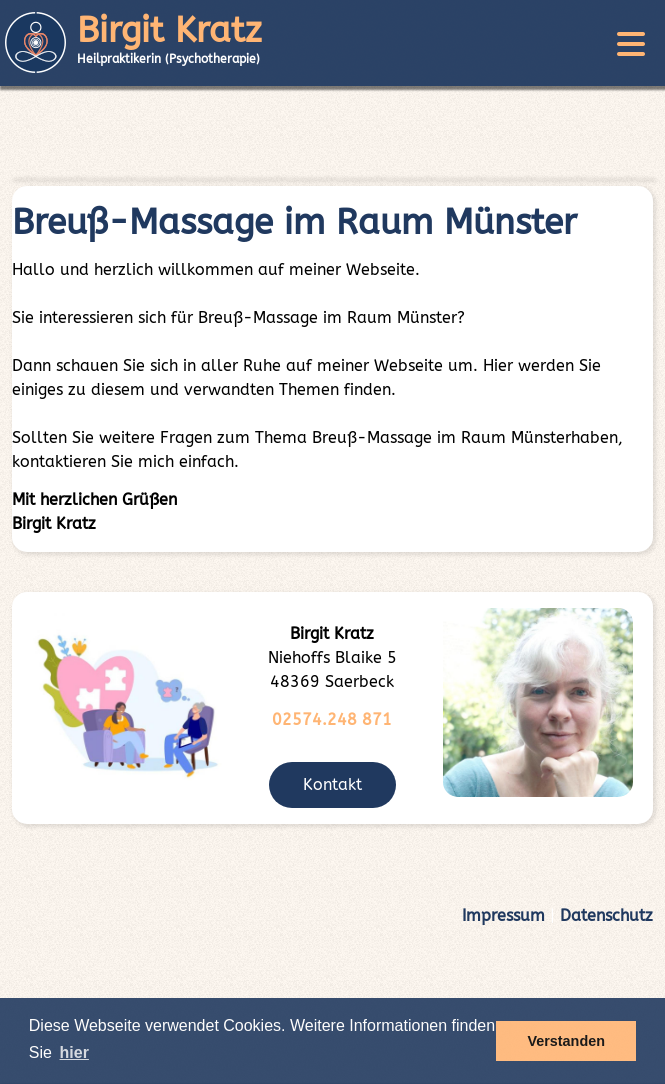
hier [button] (74, 1052)
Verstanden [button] (566, 1041)
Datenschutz (606, 915)
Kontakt (332, 784)
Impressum (503, 915)
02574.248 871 (332, 719)
